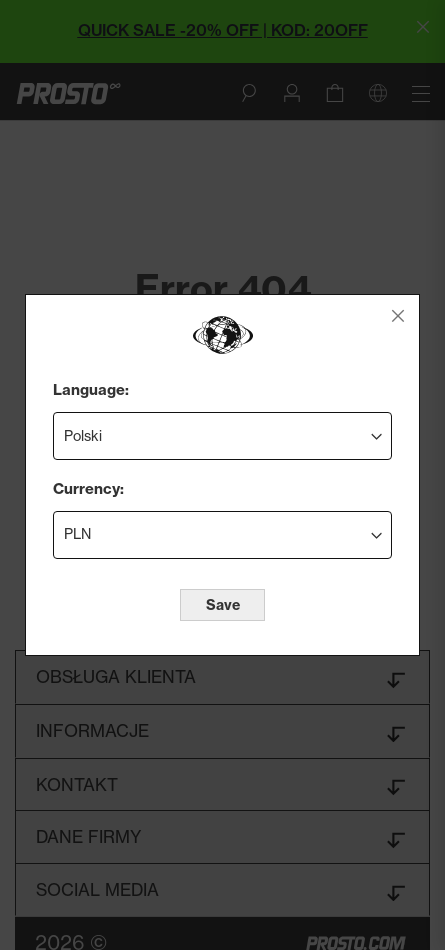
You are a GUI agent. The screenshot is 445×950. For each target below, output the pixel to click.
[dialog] (222, 475)
